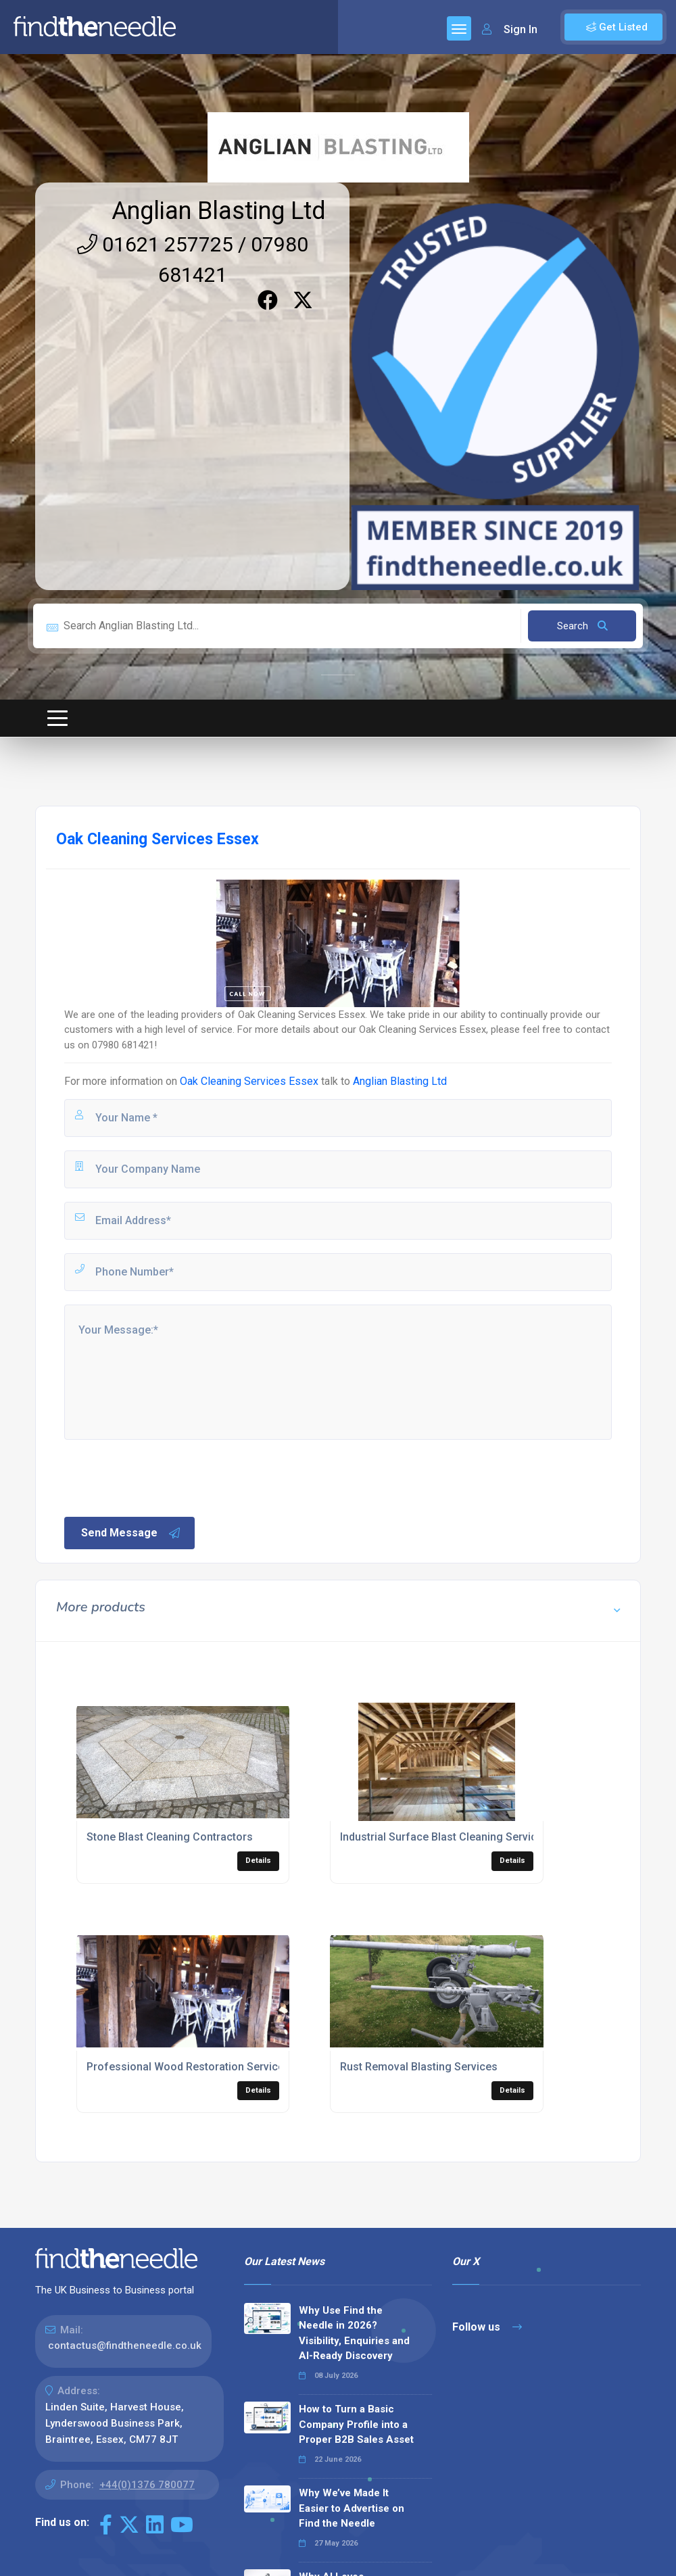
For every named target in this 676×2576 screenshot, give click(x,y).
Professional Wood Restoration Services (188, 2066)
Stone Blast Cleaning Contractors (170, 1836)
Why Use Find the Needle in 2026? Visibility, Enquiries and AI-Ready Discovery (354, 2333)
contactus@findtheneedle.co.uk (124, 2345)
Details (258, 1860)
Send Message (131, 1533)
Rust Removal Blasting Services (419, 2066)
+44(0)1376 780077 (147, 2485)
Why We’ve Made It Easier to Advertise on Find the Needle (351, 2508)
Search (582, 626)
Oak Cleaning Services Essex (249, 1081)
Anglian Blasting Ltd (219, 211)
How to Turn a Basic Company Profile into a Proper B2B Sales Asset (356, 2424)
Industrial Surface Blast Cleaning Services (444, 1836)
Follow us (487, 2326)
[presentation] (165, 1477)
